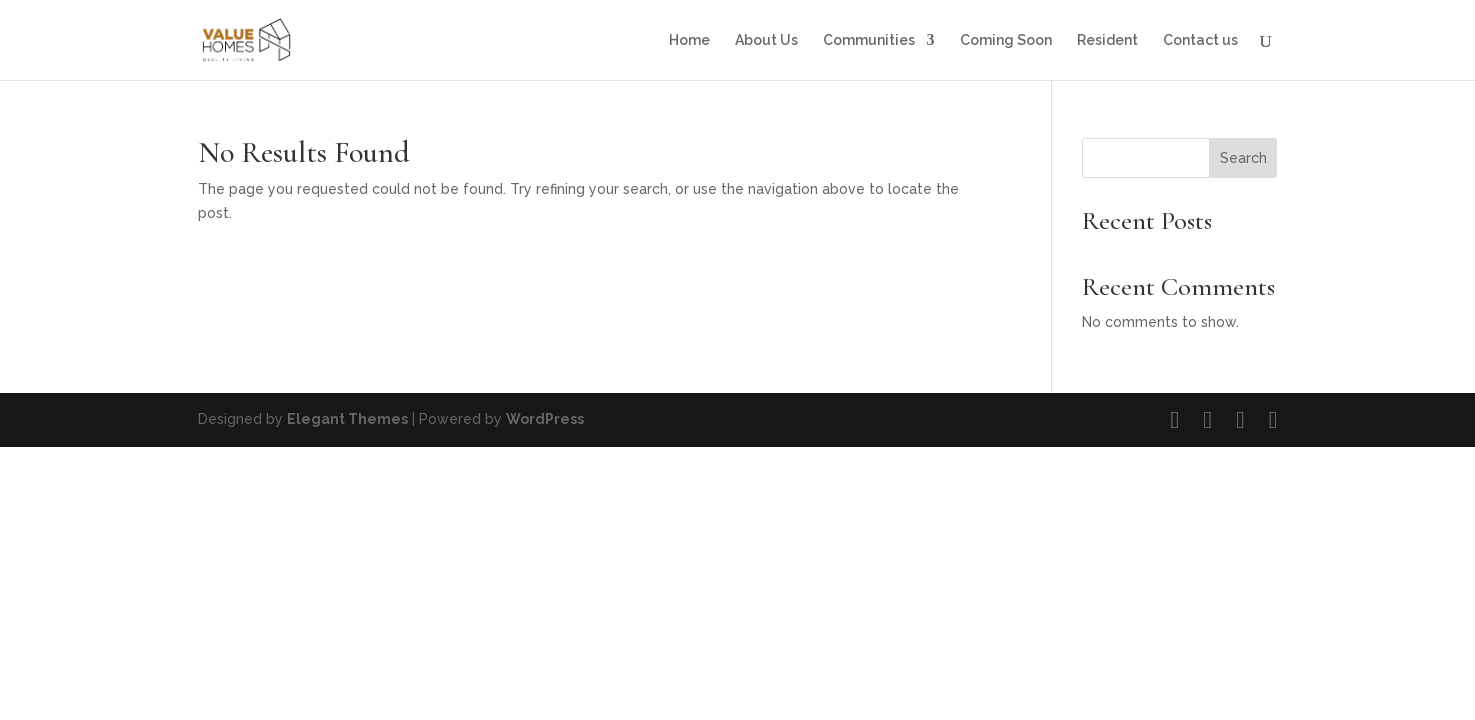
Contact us (1200, 40)
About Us (766, 40)
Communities (869, 40)
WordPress (545, 419)
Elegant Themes (347, 419)
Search (1243, 158)
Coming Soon (1006, 40)
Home (689, 40)
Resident (1107, 40)
